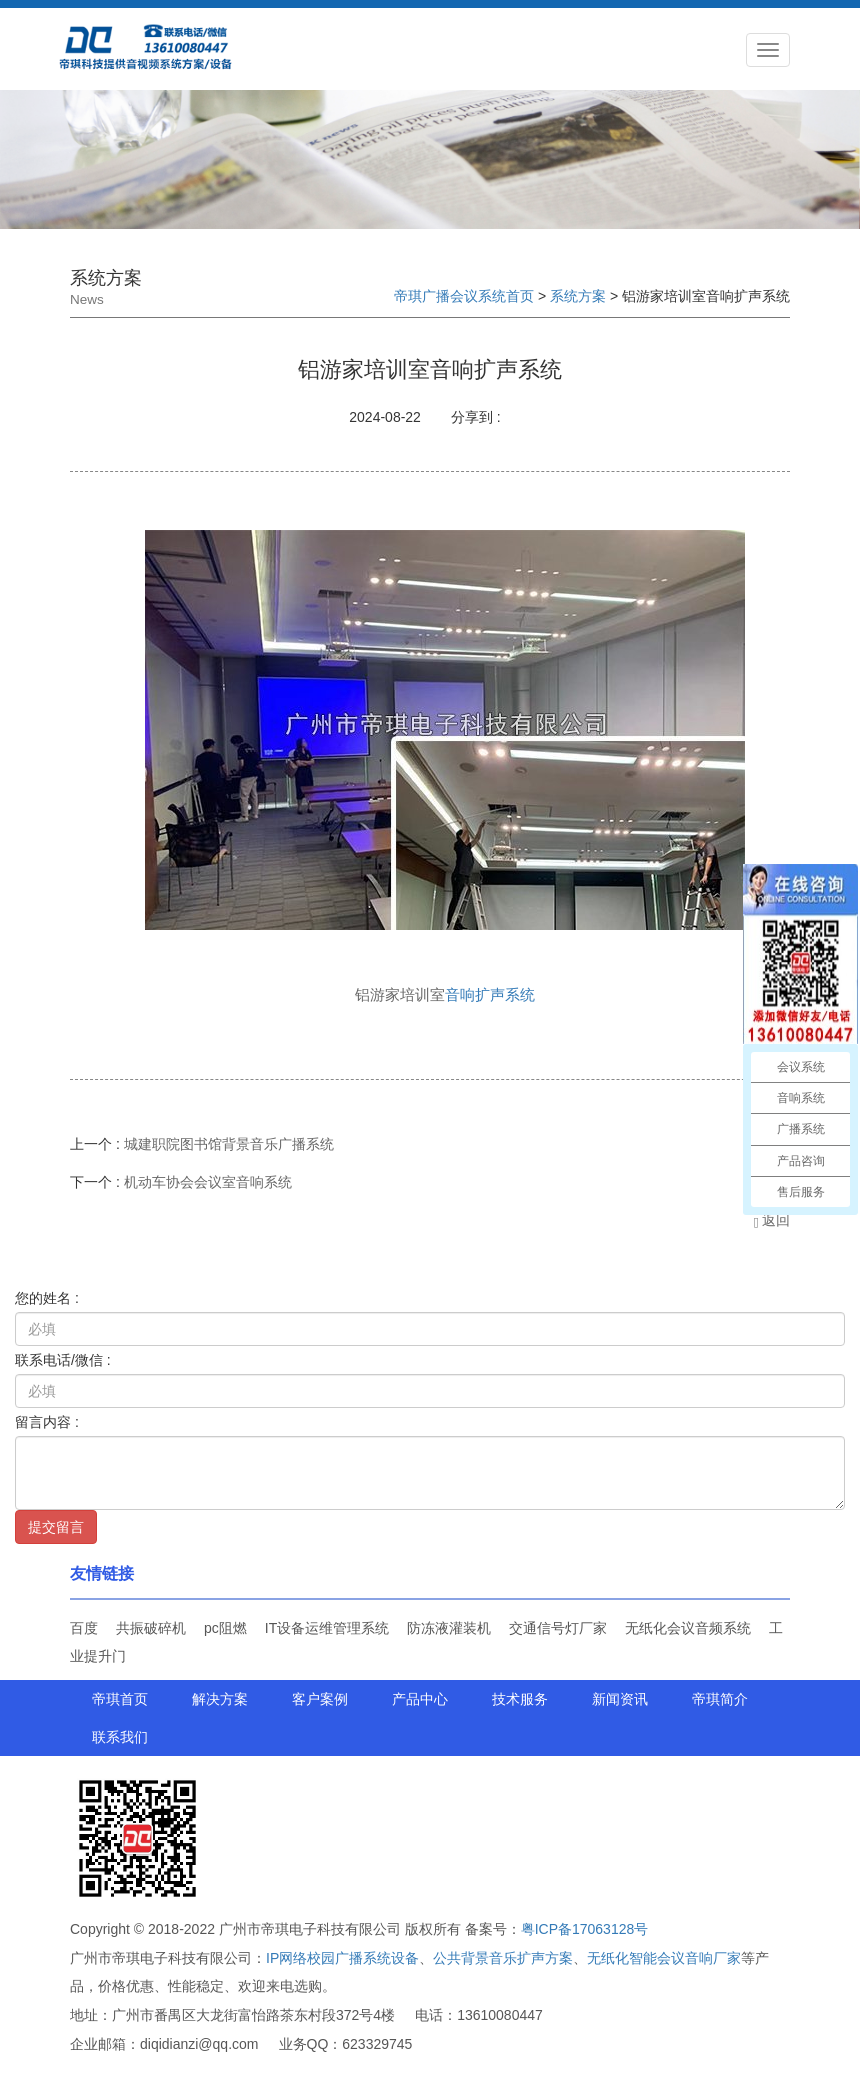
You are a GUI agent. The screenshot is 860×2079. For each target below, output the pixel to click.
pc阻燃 (225, 1628)
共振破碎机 (151, 1628)
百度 (84, 1628)
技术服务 (520, 1699)
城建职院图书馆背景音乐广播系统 (229, 1144)
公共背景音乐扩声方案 (503, 1958)
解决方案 (220, 1699)
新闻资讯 (620, 1699)
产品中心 (420, 1699)
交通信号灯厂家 (558, 1628)
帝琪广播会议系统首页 (464, 296)
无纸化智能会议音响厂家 (664, 1958)
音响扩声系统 (490, 994)
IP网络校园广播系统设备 (342, 1958)
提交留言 (56, 1527)
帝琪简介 (720, 1699)
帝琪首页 (120, 1699)
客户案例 (320, 1699)
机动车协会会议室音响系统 (208, 1182)
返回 (771, 1220)
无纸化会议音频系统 (688, 1628)
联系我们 (120, 1737)
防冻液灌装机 (449, 1628)
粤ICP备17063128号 (585, 1929)
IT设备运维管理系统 (327, 1628)
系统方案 (578, 296)
